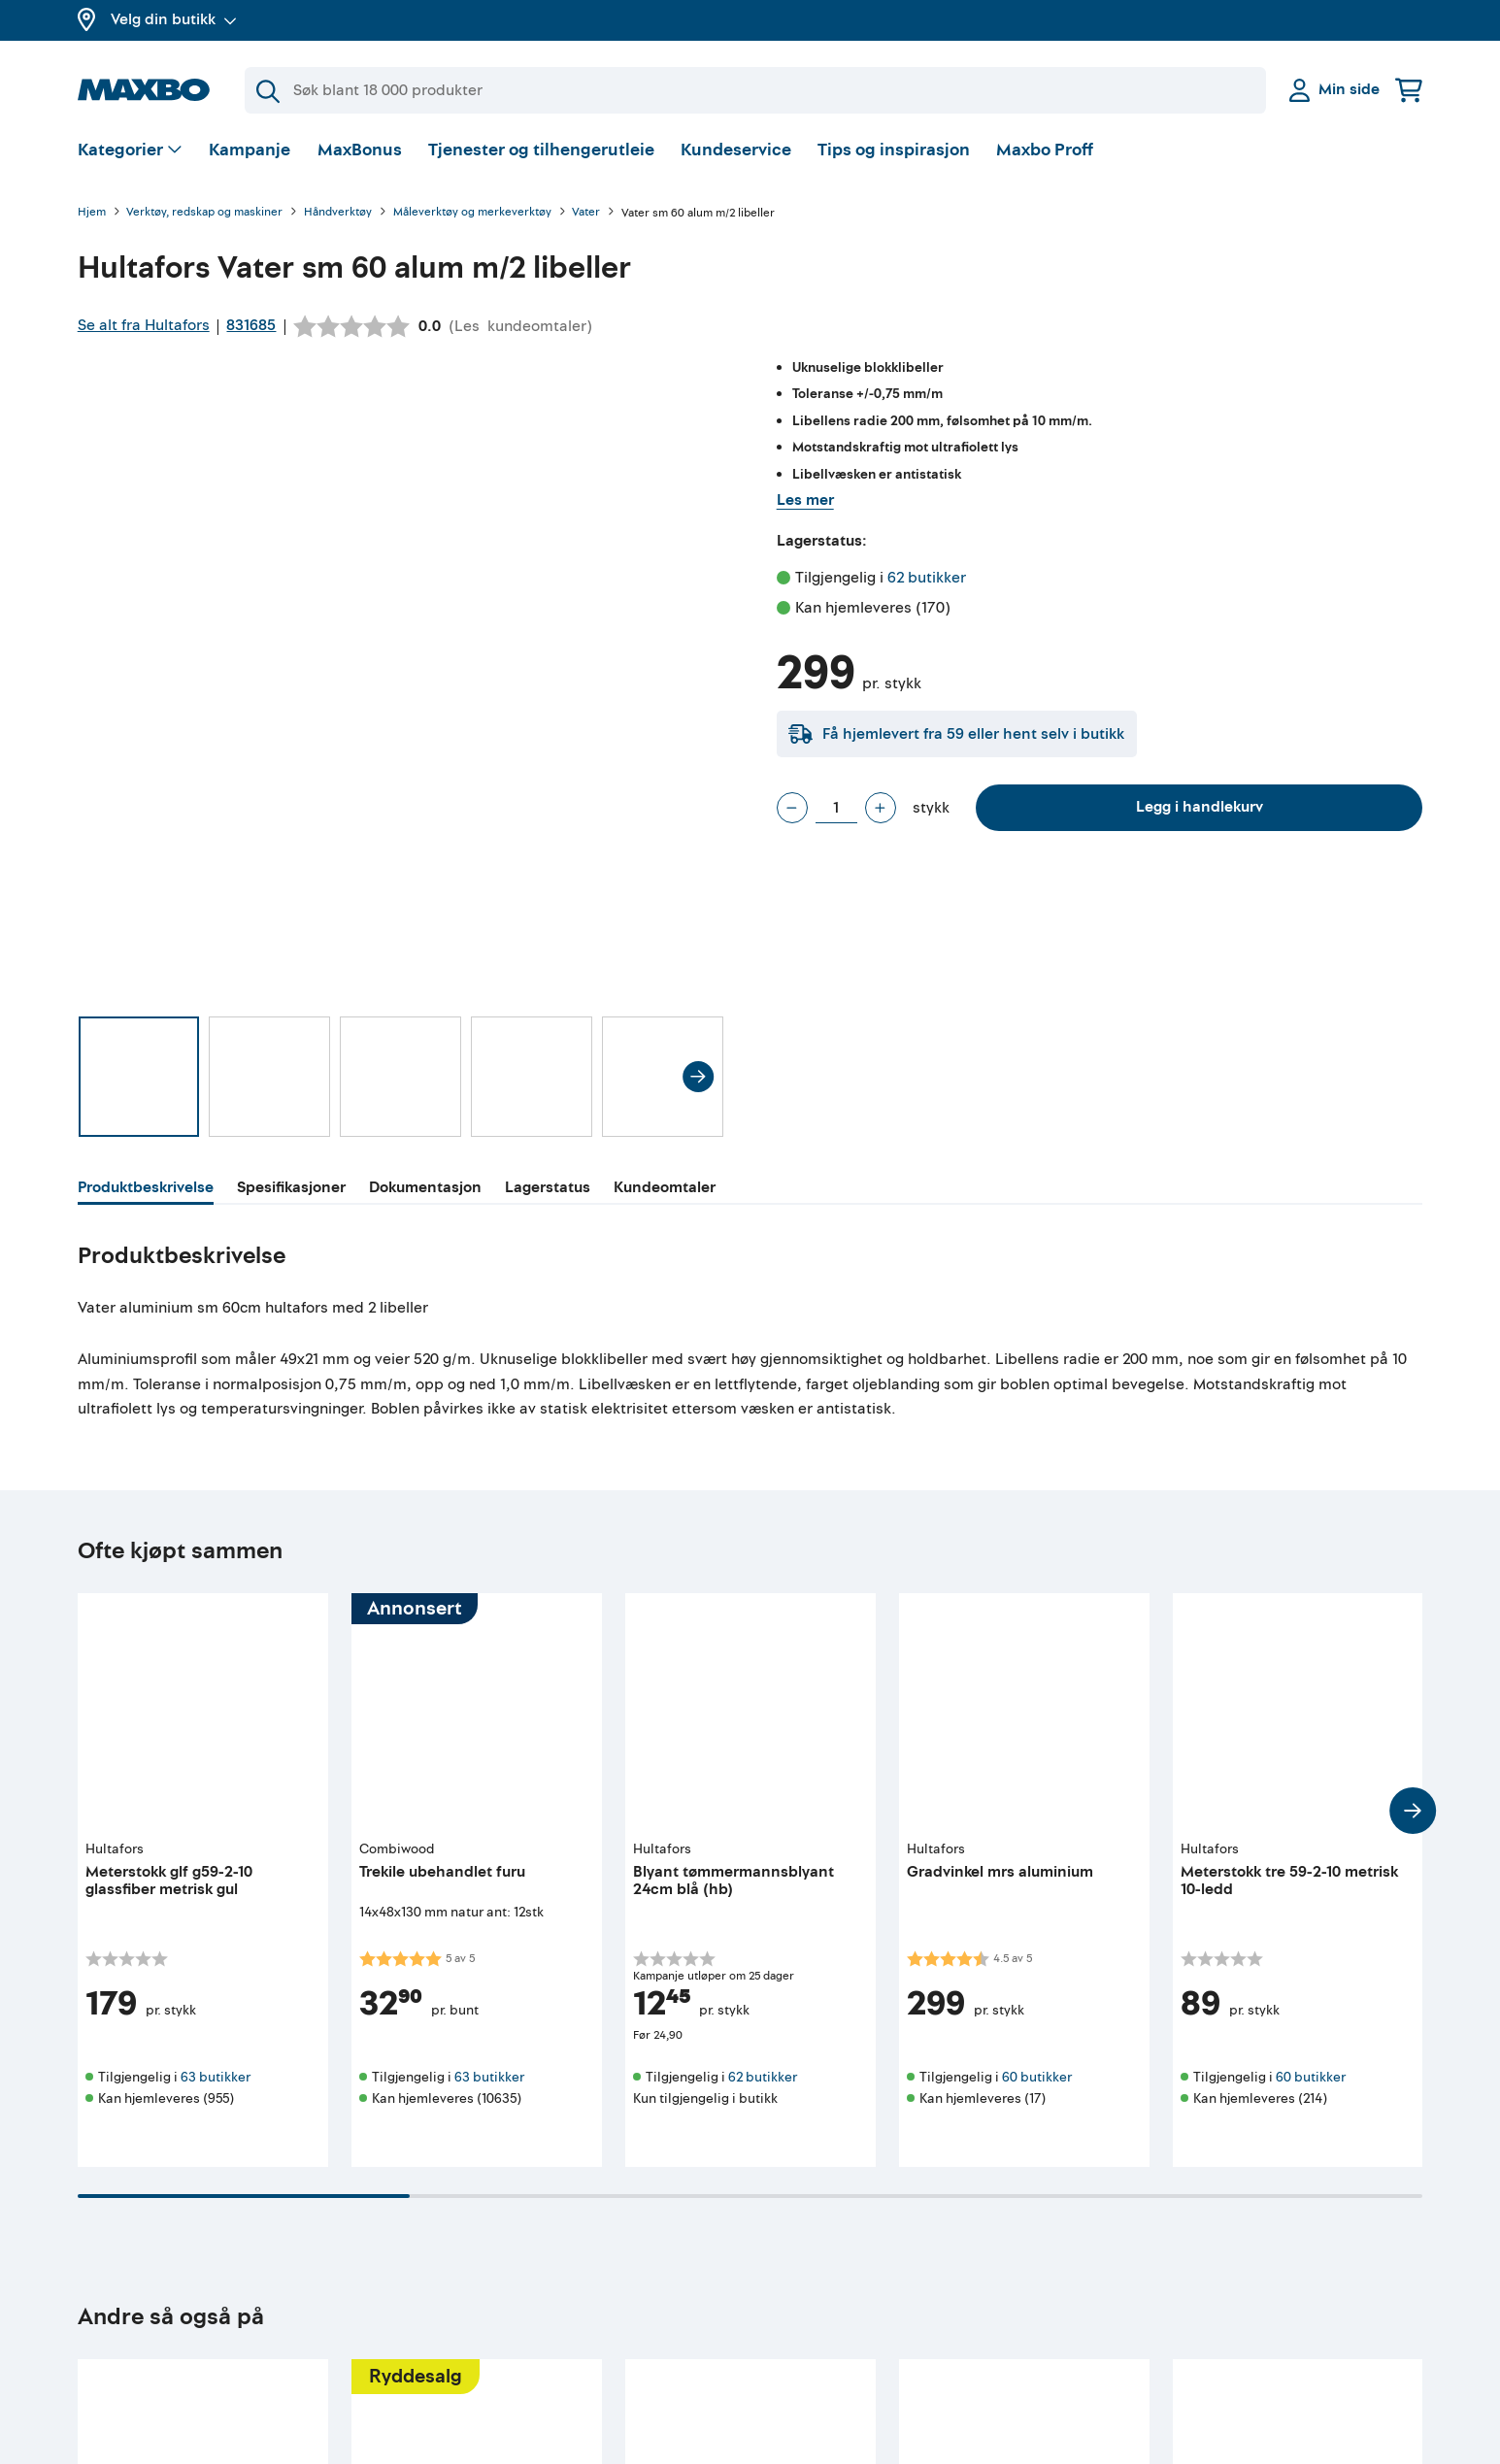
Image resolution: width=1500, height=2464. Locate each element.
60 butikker (1037, 2077)
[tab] (146, 1190)
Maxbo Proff (1044, 150)
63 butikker (215, 2077)
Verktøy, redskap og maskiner (204, 213)
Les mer (805, 500)
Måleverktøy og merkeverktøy (472, 213)
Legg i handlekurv (1199, 806)
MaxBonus (359, 150)
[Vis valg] (130, 151)
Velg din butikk (174, 19)
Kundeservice (736, 150)
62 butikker (926, 577)
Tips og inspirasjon (893, 150)
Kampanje (249, 150)
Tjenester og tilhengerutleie (541, 150)
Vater (586, 213)
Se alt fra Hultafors (144, 325)
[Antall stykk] (836, 807)
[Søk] (755, 90)
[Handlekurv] (1408, 90)
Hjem (92, 213)
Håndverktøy (338, 213)
